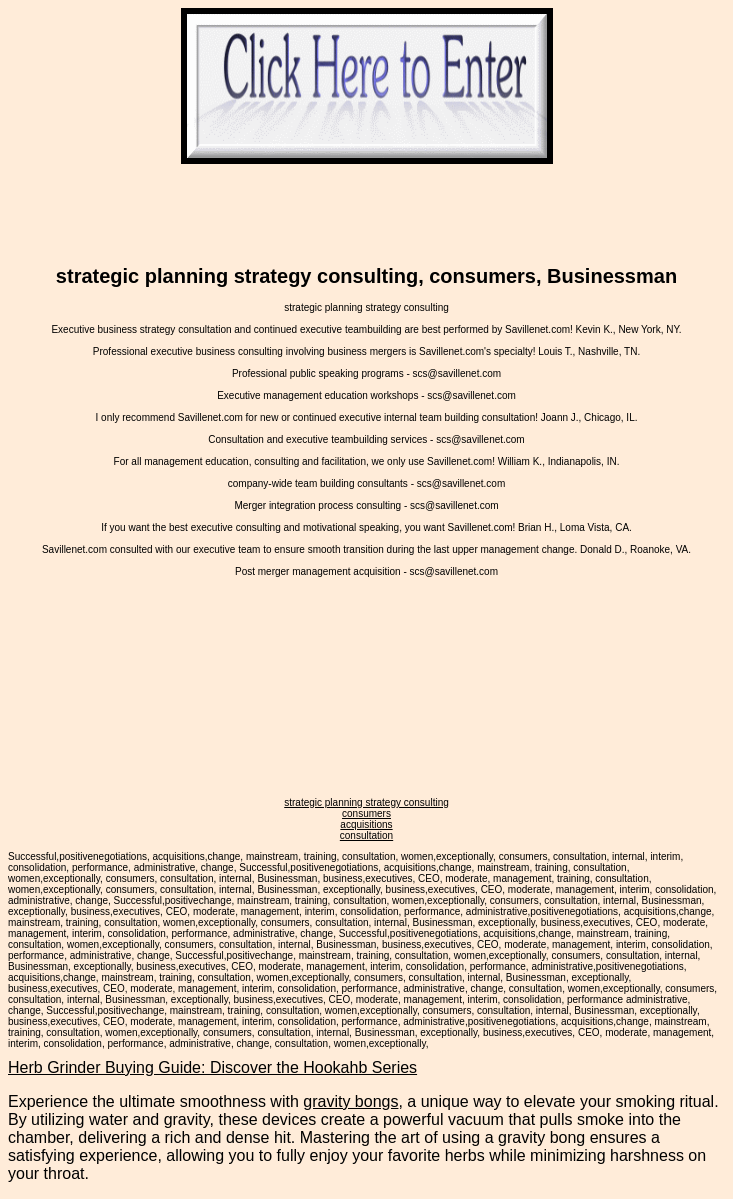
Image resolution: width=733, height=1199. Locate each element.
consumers (366, 813)
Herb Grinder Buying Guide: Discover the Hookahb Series (212, 1067)
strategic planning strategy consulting (366, 802)
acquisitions (366, 824)
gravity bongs (350, 1101)
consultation (366, 835)
